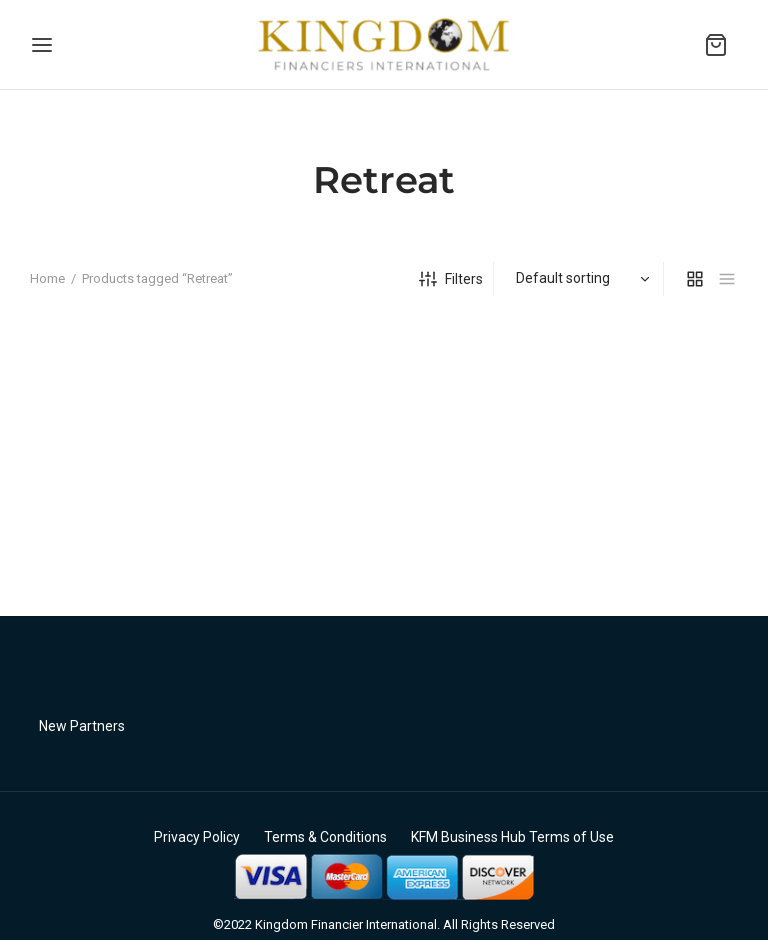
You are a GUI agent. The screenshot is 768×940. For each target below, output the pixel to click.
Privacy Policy (197, 837)
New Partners (82, 726)
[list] (727, 279)
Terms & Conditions (325, 837)
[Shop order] (581, 278)
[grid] (695, 279)
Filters (451, 279)
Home (47, 278)
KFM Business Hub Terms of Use (512, 837)
